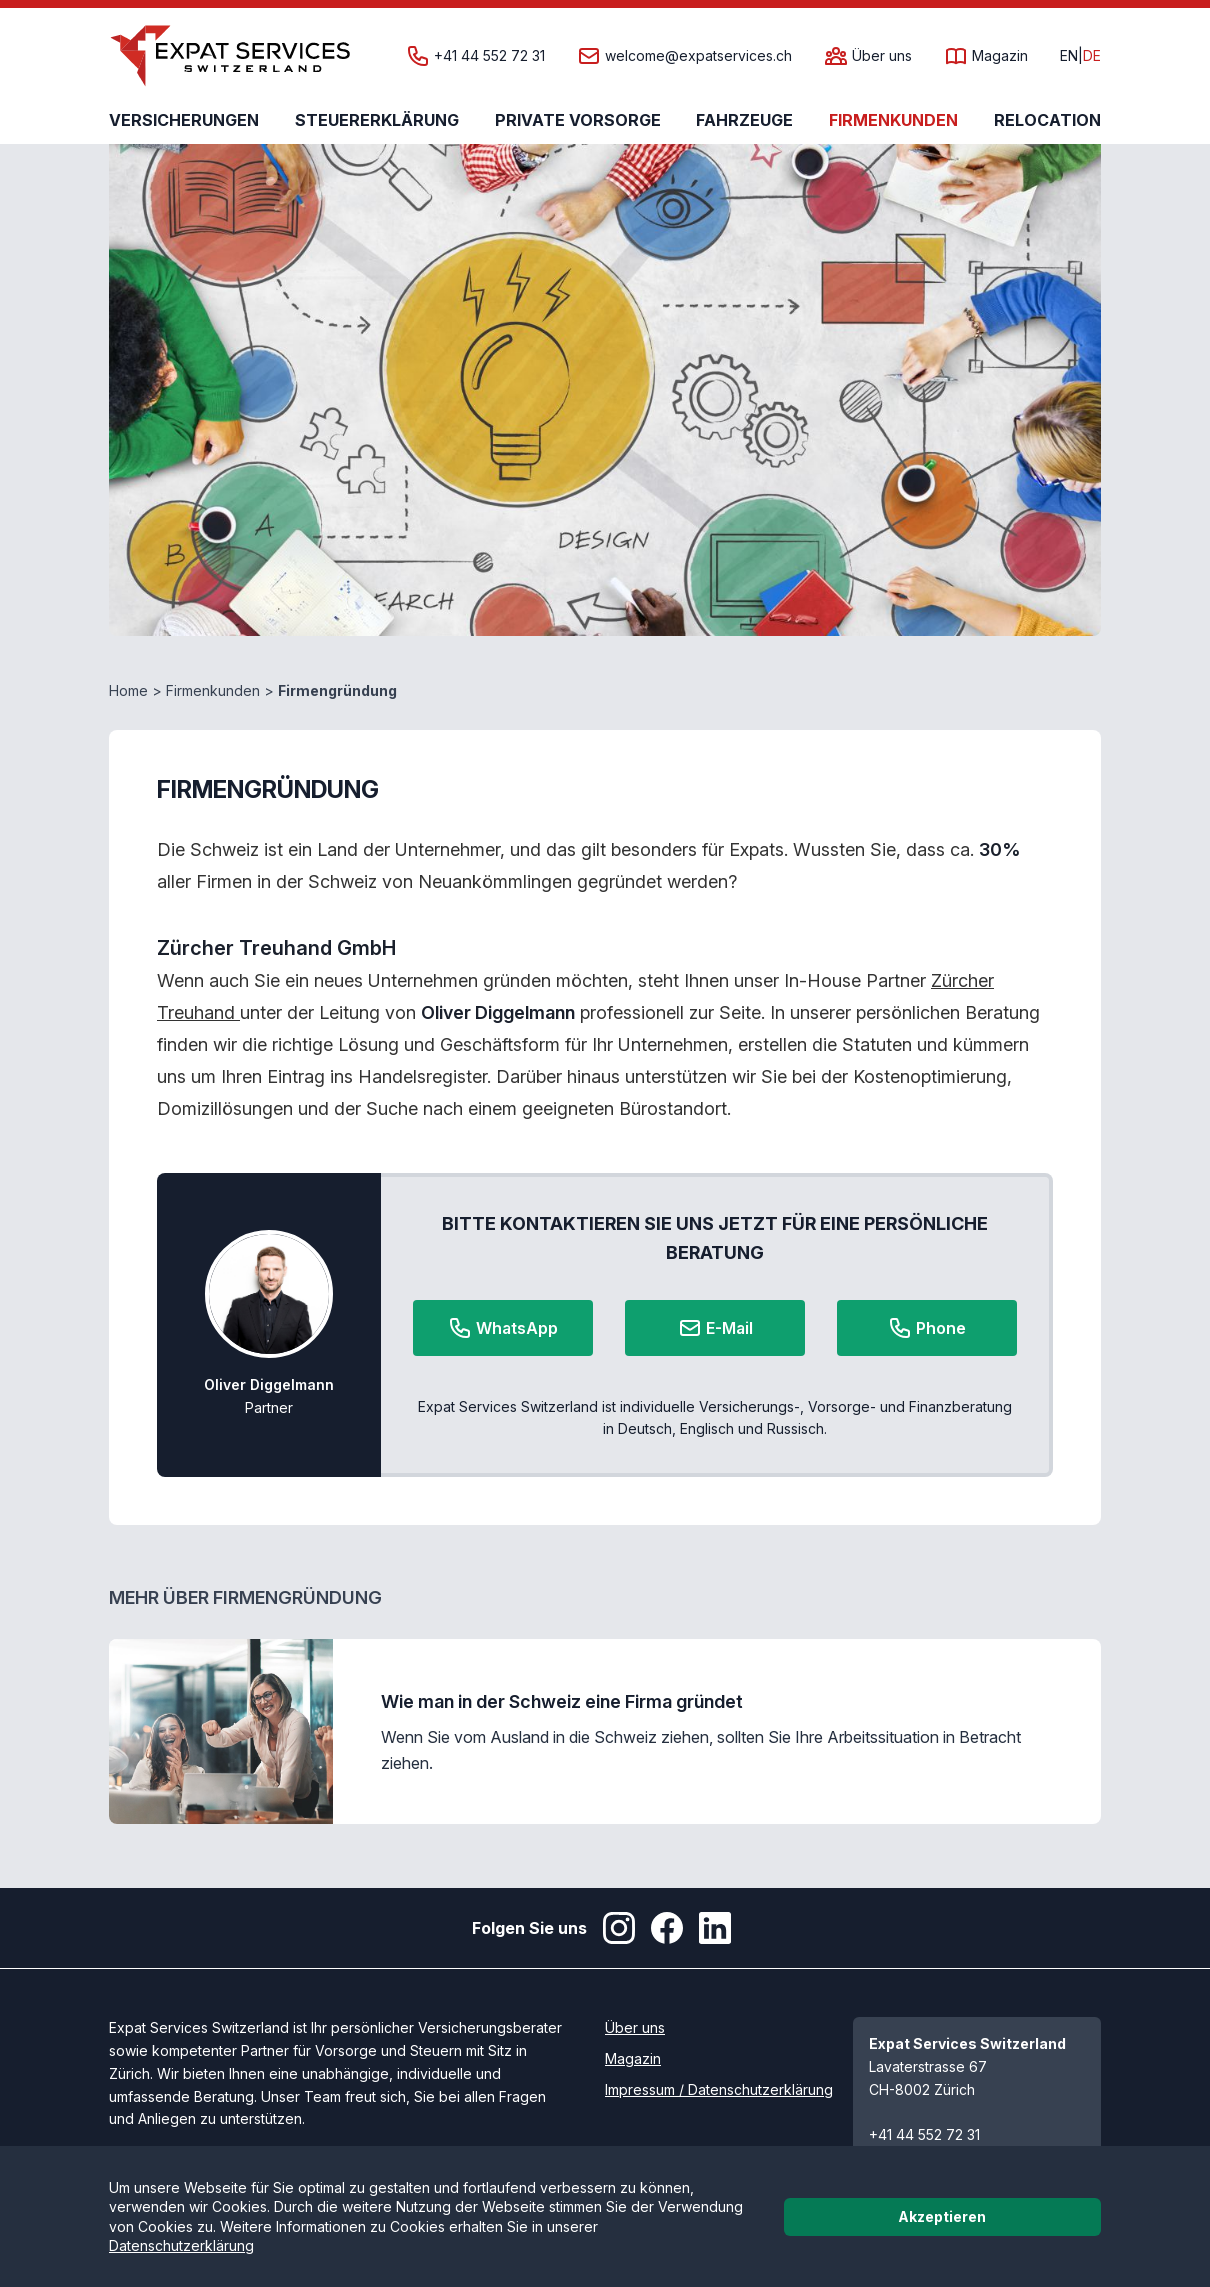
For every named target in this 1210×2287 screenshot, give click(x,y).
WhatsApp (503, 1328)
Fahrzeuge (744, 120)
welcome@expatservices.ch (698, 56)
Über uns (882, 56)
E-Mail (715, 1328)
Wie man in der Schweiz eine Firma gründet (562, 1701)
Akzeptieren (942, 2216)
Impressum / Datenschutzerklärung (719, 2089)
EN (1069, 56)
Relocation (1047, 120)
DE (1092, 56)
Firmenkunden (893, 120)
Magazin (1000, 56)
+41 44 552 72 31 (489, 56)
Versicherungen (184, 120)
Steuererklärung (377, 120)
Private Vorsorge (578, 120)
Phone (927, 1328)
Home (128, 690)
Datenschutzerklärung (181, 2245)
